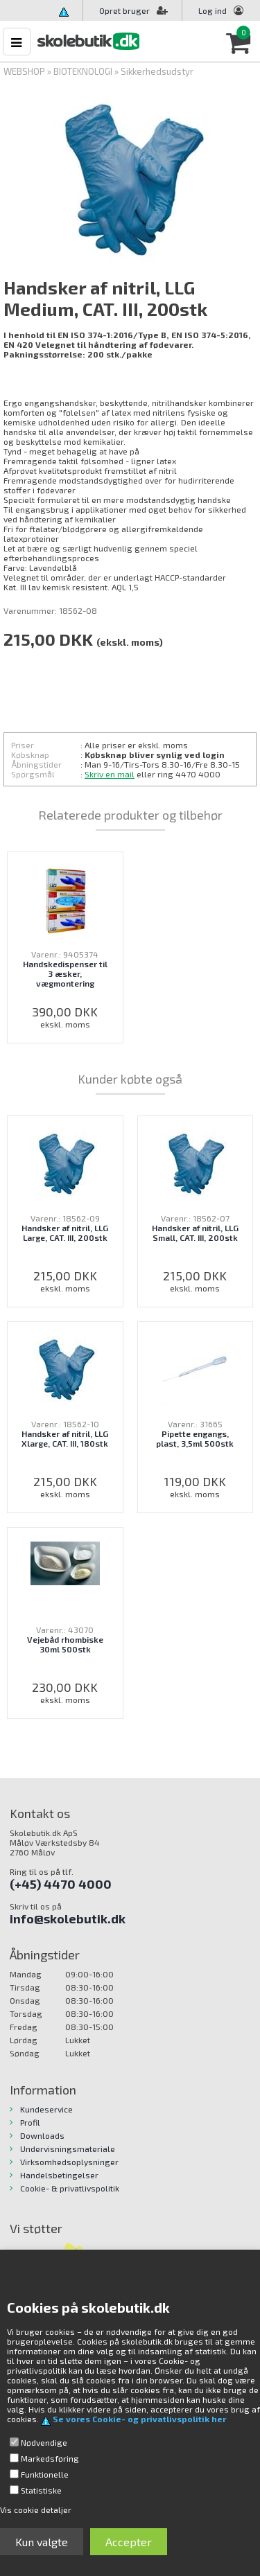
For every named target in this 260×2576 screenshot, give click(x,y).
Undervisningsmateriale (67, 2148)
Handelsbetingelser (59, 2175)
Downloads (42, 2135)
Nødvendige (44, 2442)
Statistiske (41, 2490)
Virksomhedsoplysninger (69, 2162)
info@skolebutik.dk (67, 1918)
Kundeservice (46, 2109)
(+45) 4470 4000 (61, 1883)
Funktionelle (45, 2474)
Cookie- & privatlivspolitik (69, 2188)
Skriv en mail (110, 774)
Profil (30, 2122)
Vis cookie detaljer (35, 2509)
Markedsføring (50, 2458)
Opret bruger (133, 10)
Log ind (212, 10)
